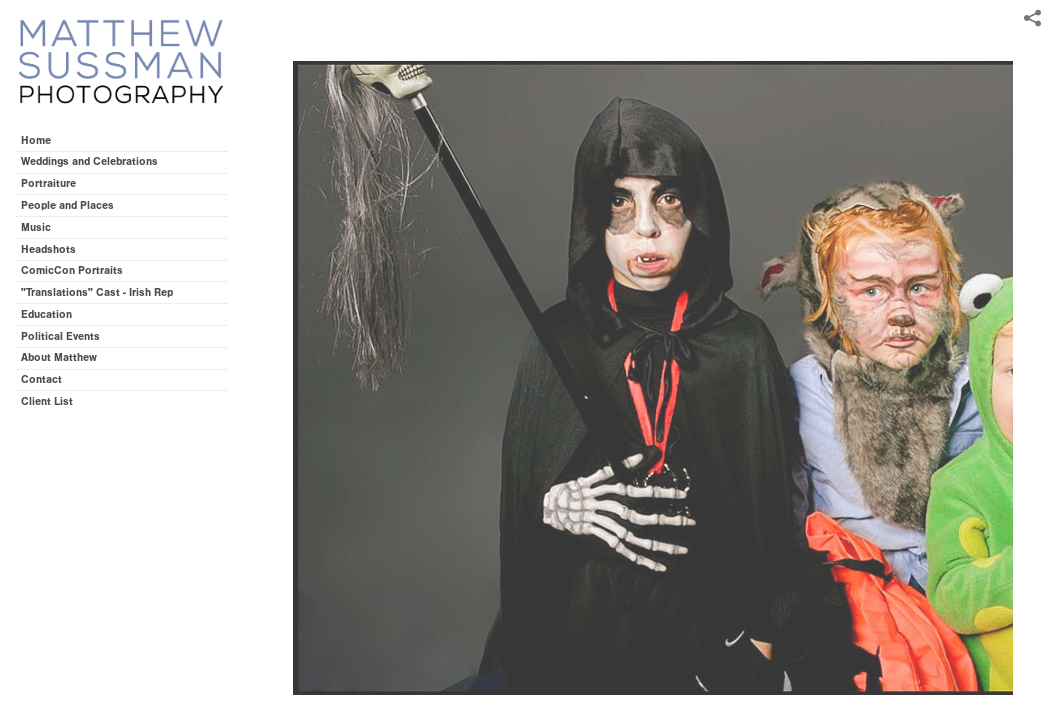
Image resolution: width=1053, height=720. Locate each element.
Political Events (60, 336)
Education (46, 314)
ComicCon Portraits (72, 270)
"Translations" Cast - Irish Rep (97, 292)
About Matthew (59, 357)
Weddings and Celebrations (96, 161)
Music (36, 227)
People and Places (67, 205)
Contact (41, 379)
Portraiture (48, 183)
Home (36, 140)
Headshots (48, 249)
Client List (47, 401)
